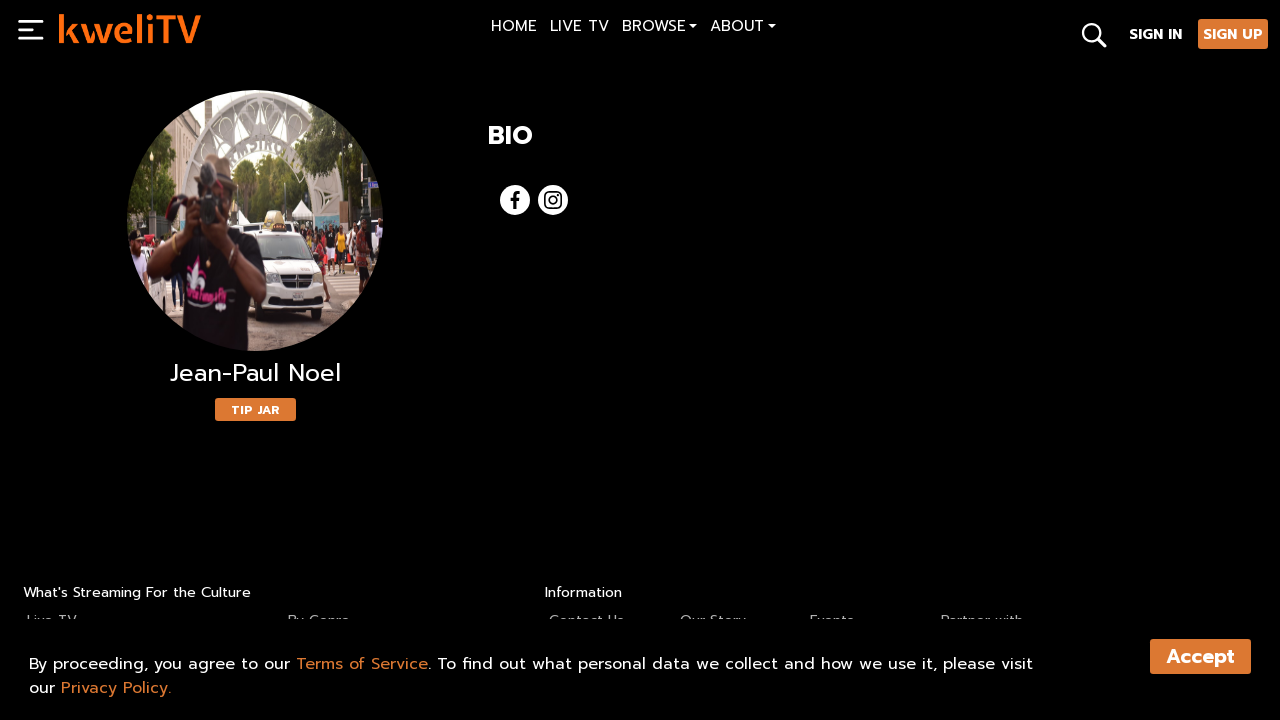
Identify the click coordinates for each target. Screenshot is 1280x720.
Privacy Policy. (116, 688)
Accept (1200, 656)
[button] (659, 28)
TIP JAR (255, 410)
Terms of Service (362, 664)
